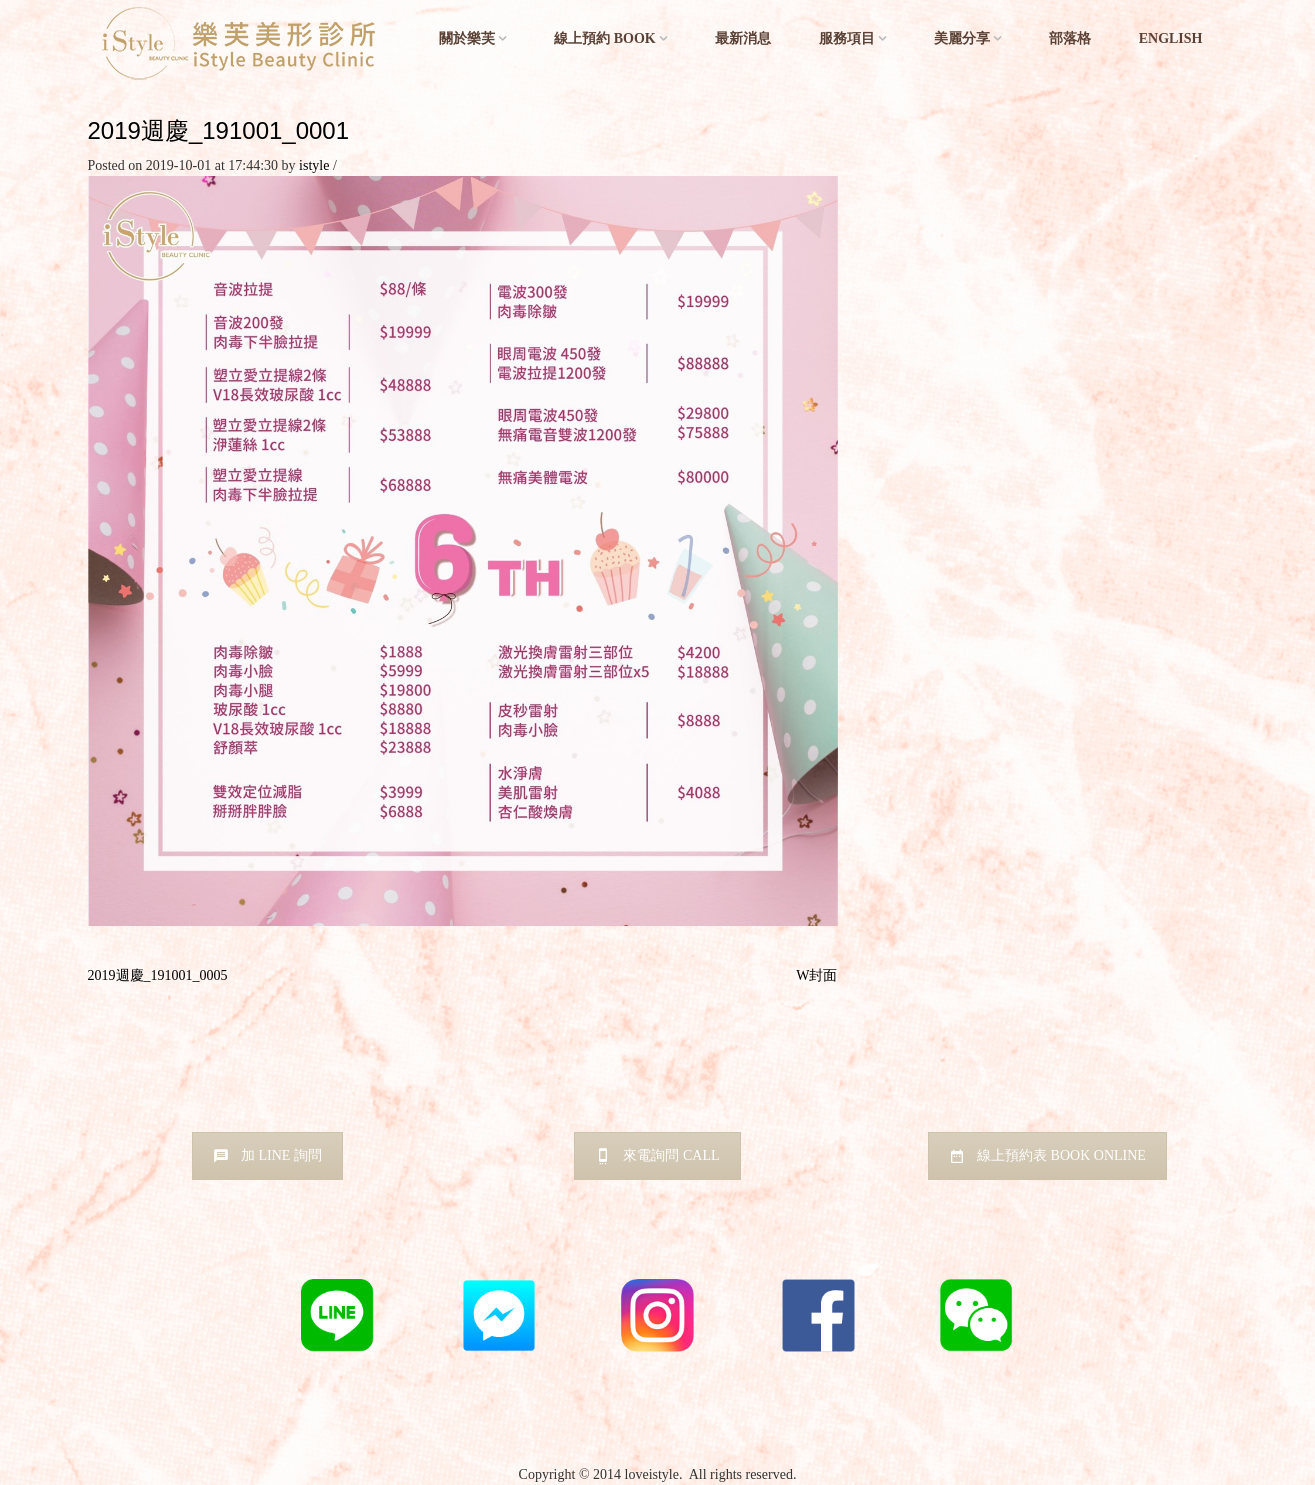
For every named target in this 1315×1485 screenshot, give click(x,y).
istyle (314, 165)
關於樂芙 (467, 38)
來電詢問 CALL (657, 1155)
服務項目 (847, 38)
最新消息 (743, 38)
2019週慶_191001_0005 (158, 975)
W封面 (816, 975)
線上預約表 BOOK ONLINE (1047, 1155)
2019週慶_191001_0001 (219, 130)
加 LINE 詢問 (267, 1155)
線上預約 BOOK (605, 38)
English (1171, 38)
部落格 (1070, 38)
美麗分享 (962, 38)
